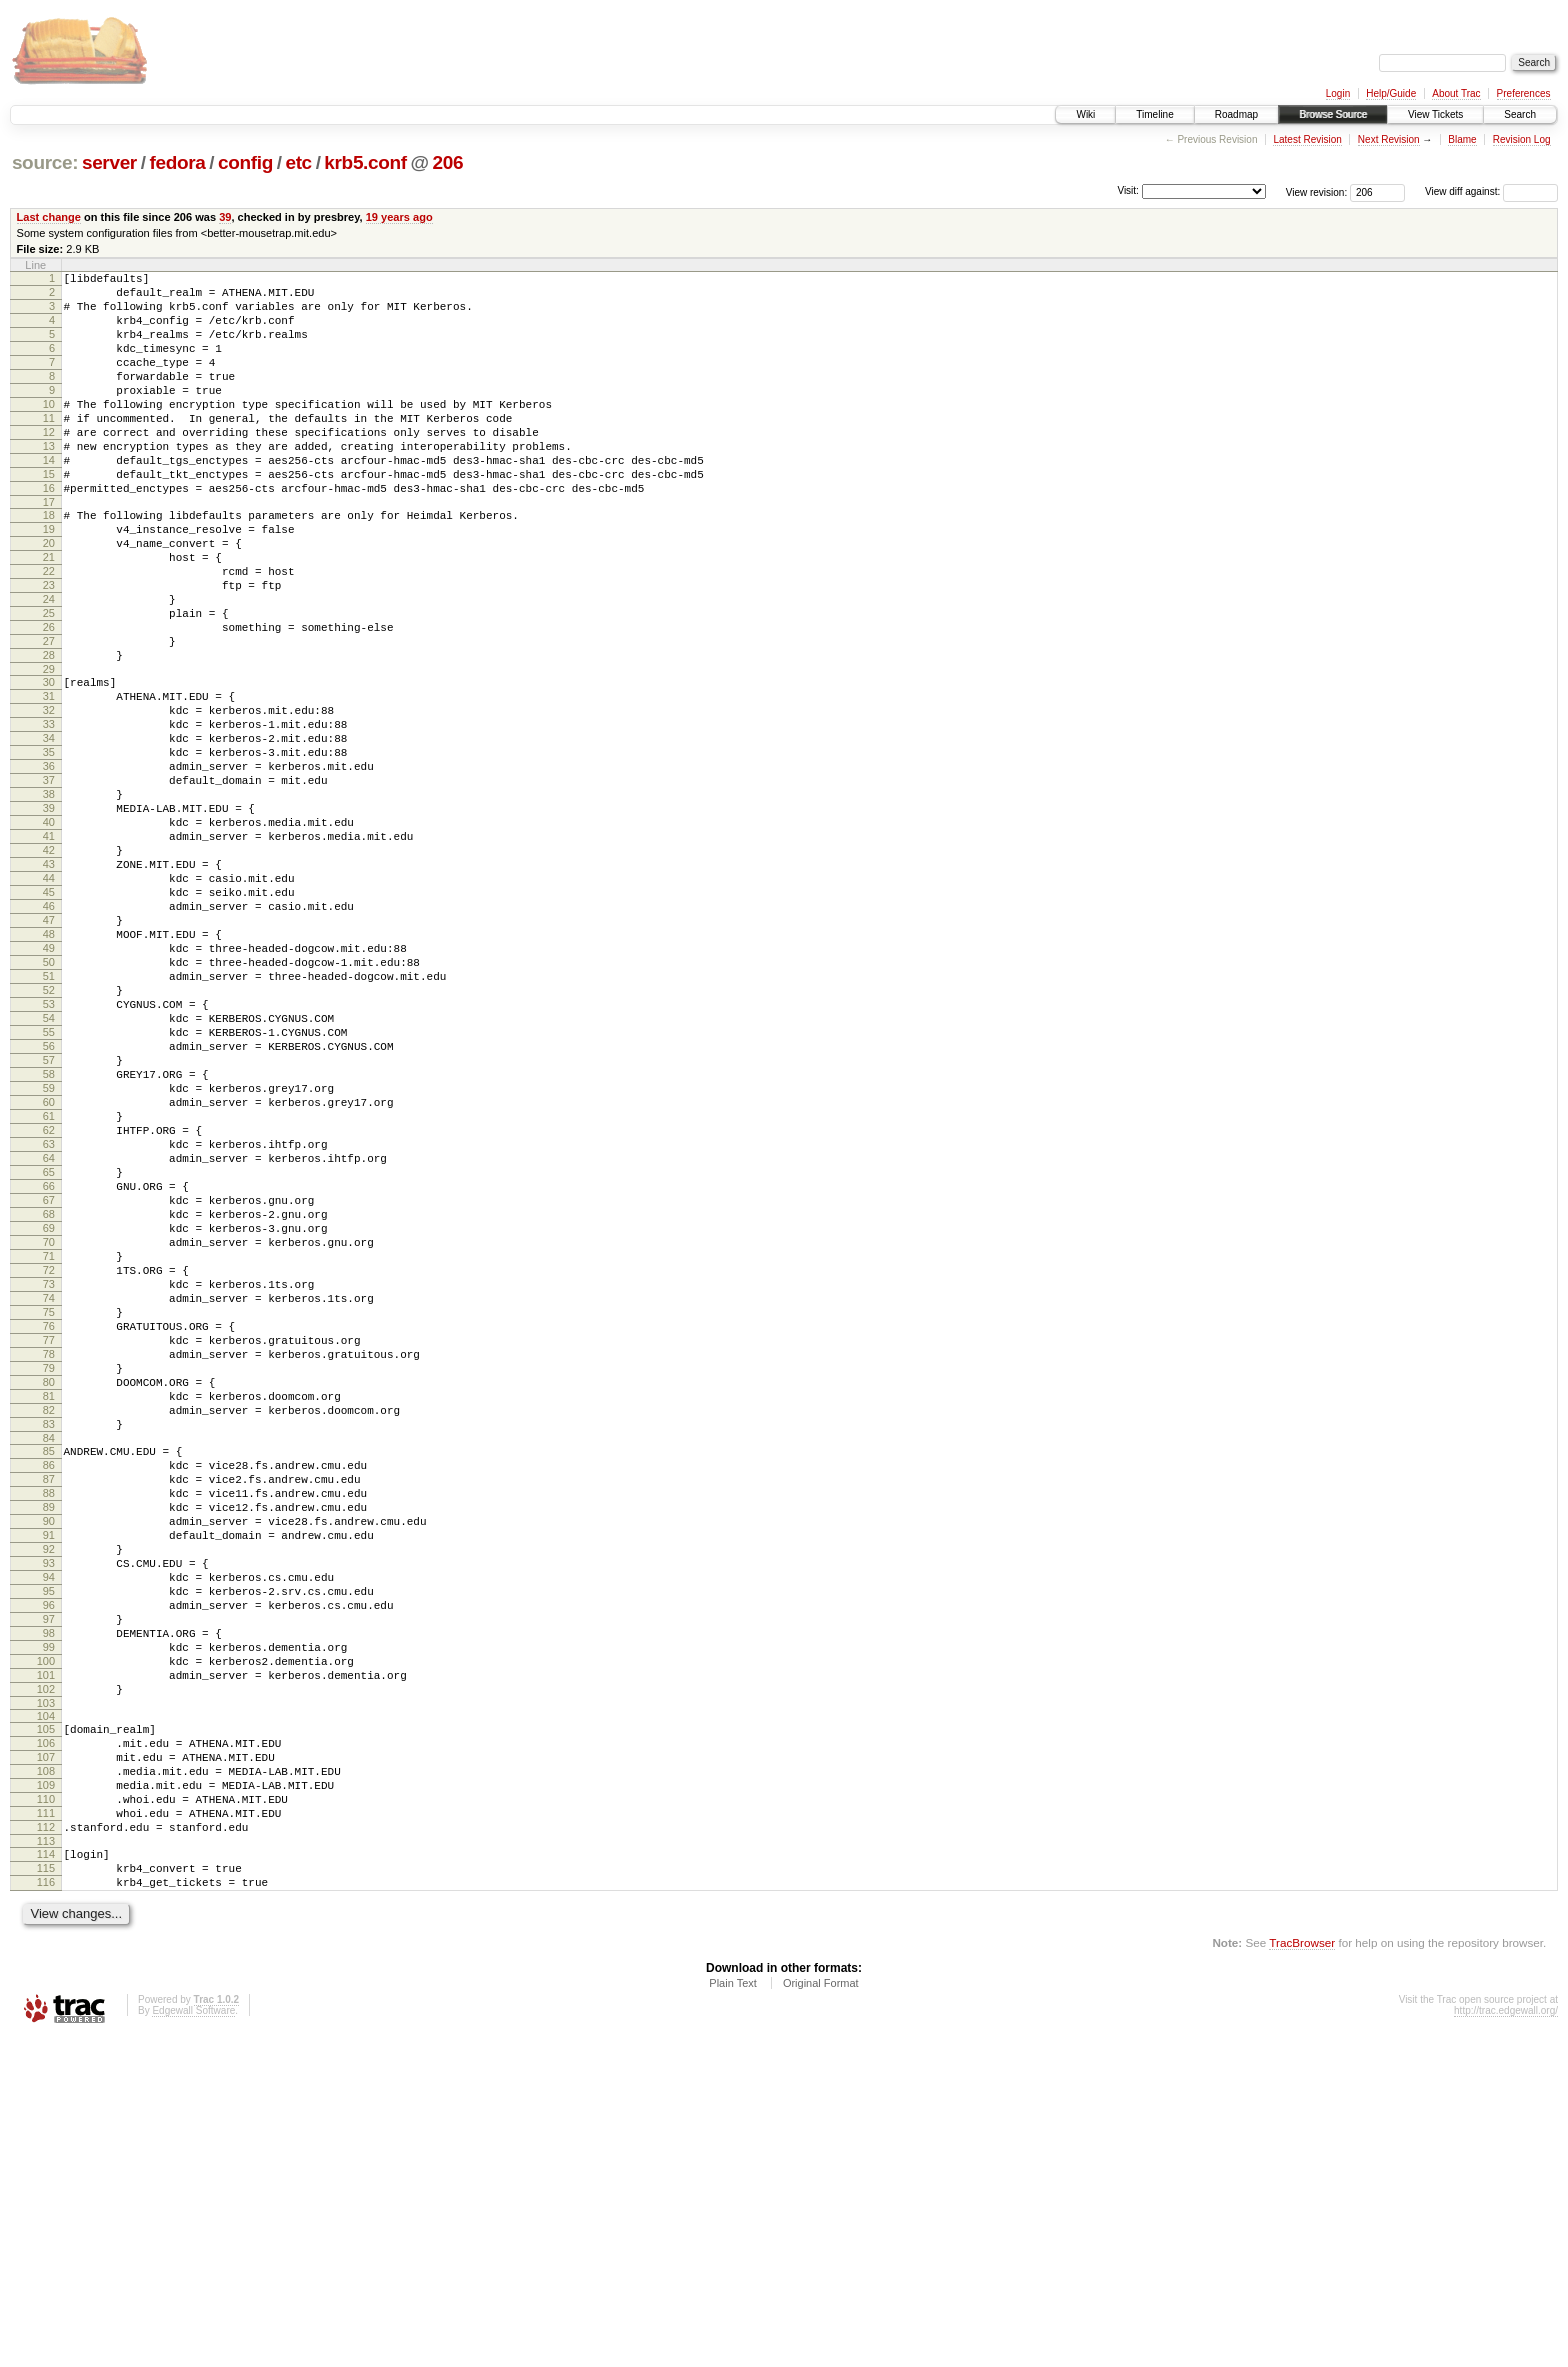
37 (49, 882)
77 (49, 1562)
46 (49, 1035)
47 (49, 1052)
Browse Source (1333, 114)
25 (49, 682)
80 (49, 1613)
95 (49, 1864)
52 (49, 1137)
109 (46, 2094)
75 (49, 1528)
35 (49, 848)
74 (49, 1511)
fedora (177, 162)
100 (46, 1949)
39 (225, 217)
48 (49, 1069)
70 (49, 1443)
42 (49, 967)
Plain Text (733, 2313)
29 (49, 750)
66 (49, 1375)
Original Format (821, 2313)
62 (49, 1307)
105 (46, 2026)
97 (49, 1898)
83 (49, 1664)
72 (49, 1477)
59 (49, 1256)
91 (49, 1796)
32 (49, 797)
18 (49, 563)
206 (448, 162)
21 (49, 614)
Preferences (1524, 93)
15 (49, 516)
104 (46, 2013)
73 (49, 1494)
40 (49, 933)
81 (49, 1630)
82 (49, 1647)
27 (49, 716)
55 (49, 1188)
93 (49, 1830)
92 (49, 1813)
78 (49, 1579)
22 (49, 631)
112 (46, 2145)
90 (49, 1779)
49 (49, 1086)
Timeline (1154, 114)
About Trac (1456, 93)
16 (49, 533)
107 (46, 2060)
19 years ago (399, 217)
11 (49, 448)
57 (49, 1222)
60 (49, 1273)
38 (49, 899)
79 (49, 1596)
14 (49, 499)
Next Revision (1389, 139)
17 (49, 550)
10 (49, 431)
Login (1338, 93)
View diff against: (1491, 191)
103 (46, 2000)
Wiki (1085, 114)
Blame (1462, 139)
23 (49, 648)
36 (49, 865)
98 (49, 1915)
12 (49, 465)
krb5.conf (365, 162)
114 (46, 2175)
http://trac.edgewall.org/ (1506, 2340)
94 (49, 1847)
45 (49, 1018)
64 (49, 1341)
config (245, 162)
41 (49, 950)
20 (49, 597)
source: (45, 162)
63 (49, 1324)
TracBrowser (1302, 2272)
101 (46, 1966)
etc (298, 162)
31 (49, 780)
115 (46, 2192)
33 (49, 814)
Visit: (1128, 190)
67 (49, 1392)
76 (49, 1545)
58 (49, 1239)
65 (49, 1358)
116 (46, 2209)
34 (49, 831)
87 (49, 1728)
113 (46, 2162)
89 (49, 1762)
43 (49, 984)
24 (49, 665)
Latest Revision (1307, 139)
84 (49, 1681)
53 (49, 1154)
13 (49, 482)
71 (49, 1460)
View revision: (1317, 191)
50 (49, 1103)
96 (49, 1881)
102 (46, 1983)
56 (49, 1205)
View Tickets (1435, 114)
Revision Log (1522, 139)
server (109, 162)
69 (49, 1426)
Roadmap (1236, 114)
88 (49, 1745)
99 (49, 1932)
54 (49, 1171)
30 (49, 763)
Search (1520, 114)
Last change (49, 217)
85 (49, 1694)
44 (49, 1001)
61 (49, 1290)
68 (49, 1409)
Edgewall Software (193, 2340)
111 (46, 2128)
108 (46, 2077)
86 (49, 1711)
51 (49, 1120)
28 (49, 733)
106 (46, 2043)
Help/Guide (1391, 93)
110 (46, 2111)
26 (49, 699)
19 (49, 580)
